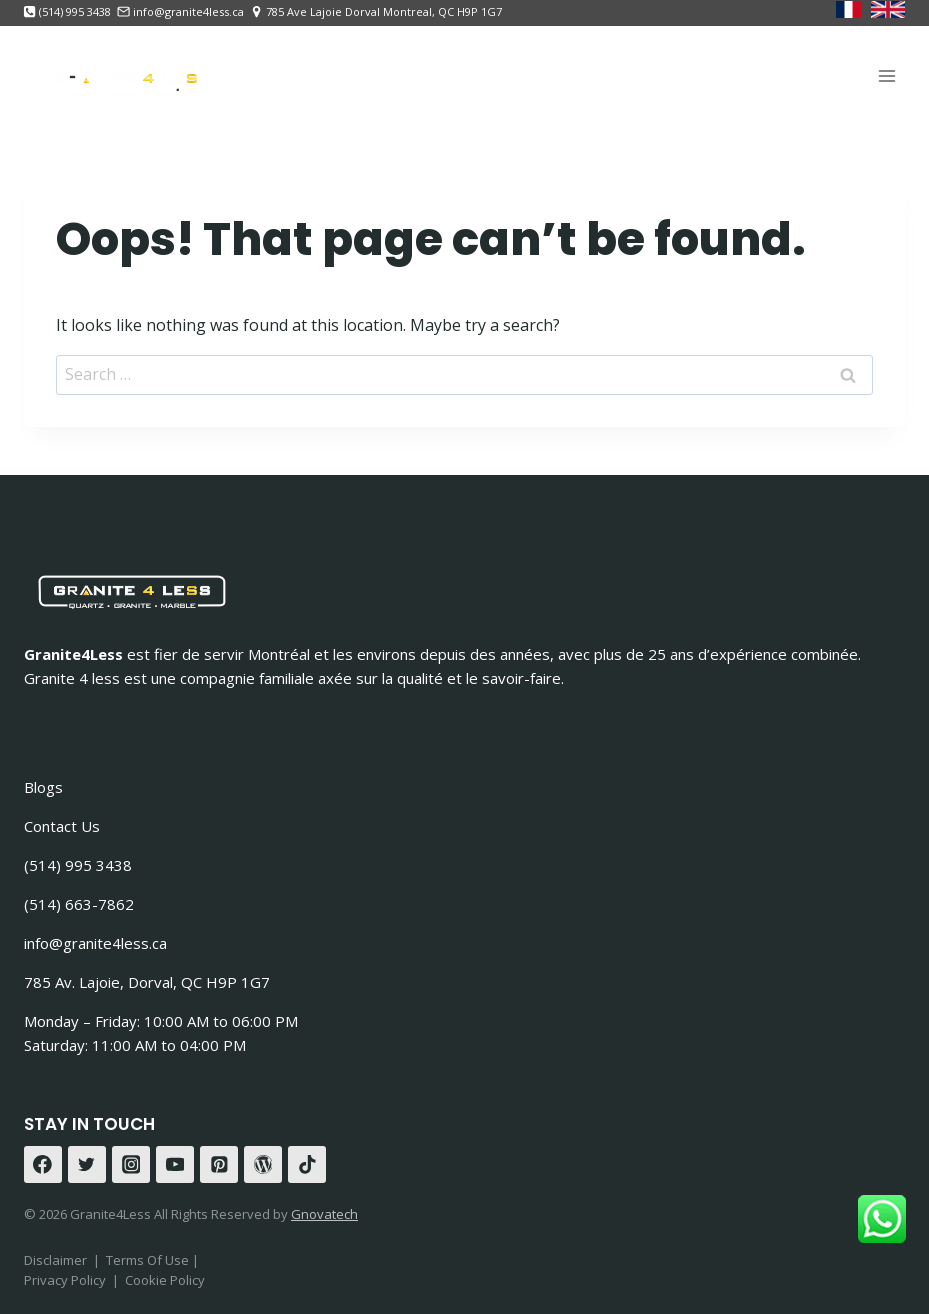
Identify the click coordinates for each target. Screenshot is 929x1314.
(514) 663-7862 (79, 904)
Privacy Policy (65, 1280)
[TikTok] (307, 1165)
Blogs (43, 787)
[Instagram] (131, 1165)
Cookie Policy (165, 1280)
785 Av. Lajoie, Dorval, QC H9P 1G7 (147, 982)
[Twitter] (87, 1165)
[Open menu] (886, 75)
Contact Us (62, 826)
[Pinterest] (219, 1165)
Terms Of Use (149, 1260)
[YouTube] (175, 1165)
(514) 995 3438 (78, 865)
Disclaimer (55, 1260)
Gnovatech (324, 1214)
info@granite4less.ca (95, 943)
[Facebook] (43, 1165)
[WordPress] (263, 1165)
